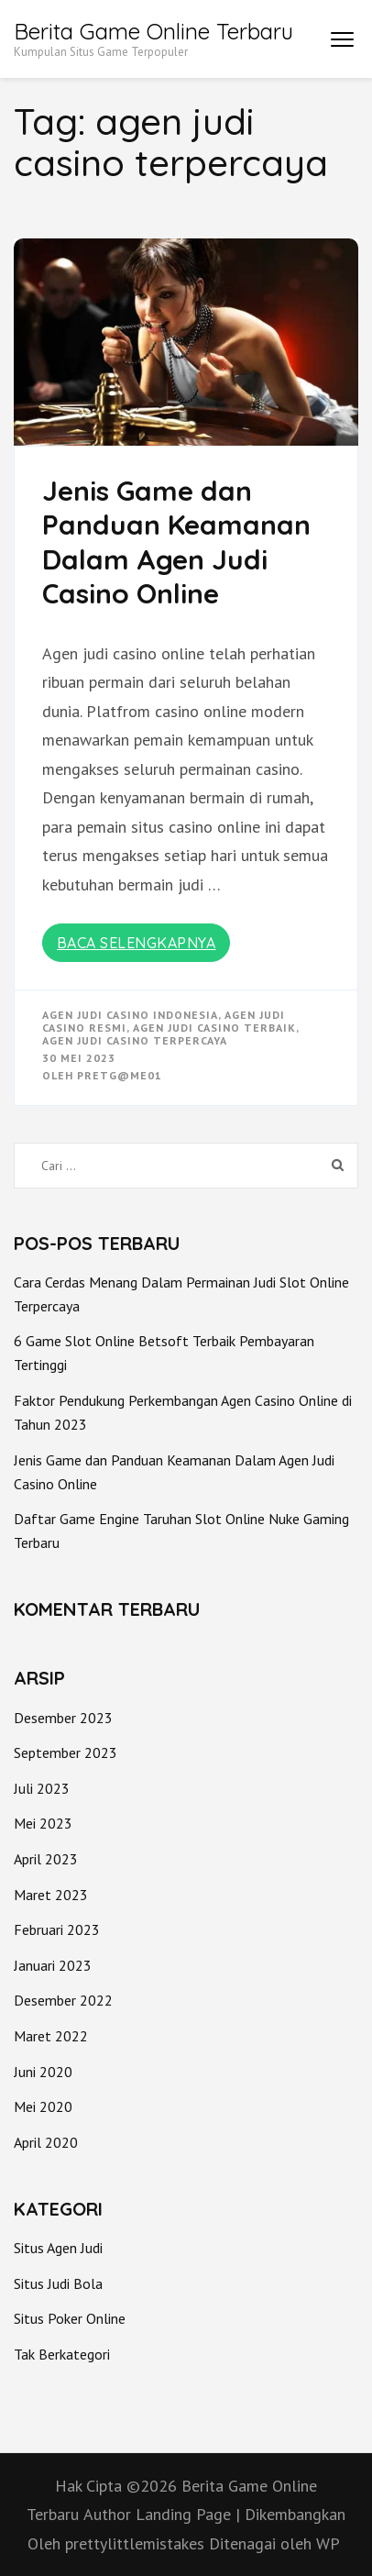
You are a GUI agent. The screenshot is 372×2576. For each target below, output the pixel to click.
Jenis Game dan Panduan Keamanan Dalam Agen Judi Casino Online (176, 542)
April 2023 (46, 1859)
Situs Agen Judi (58, 2248)
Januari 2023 (53, 1965)
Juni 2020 (43, 2071)
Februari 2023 (57, 1929)
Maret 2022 (51, 2036)
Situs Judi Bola (58, 2283)
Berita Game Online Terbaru (153, 31)
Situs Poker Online (70, 2318)
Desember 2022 (63, 2000)
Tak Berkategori (62, 2354)
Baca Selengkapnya (136, 943)
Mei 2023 (43, 1823)
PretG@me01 (119, 1075)
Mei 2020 (43, 2106)
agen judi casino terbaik (214, 1027)
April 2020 (46, 2142)
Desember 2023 (63, 1717)
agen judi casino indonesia (130, 1015)
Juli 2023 (42, 1788)
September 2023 (65, 1752)
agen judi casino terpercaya (134, 1040)
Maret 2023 (51, 1894)
